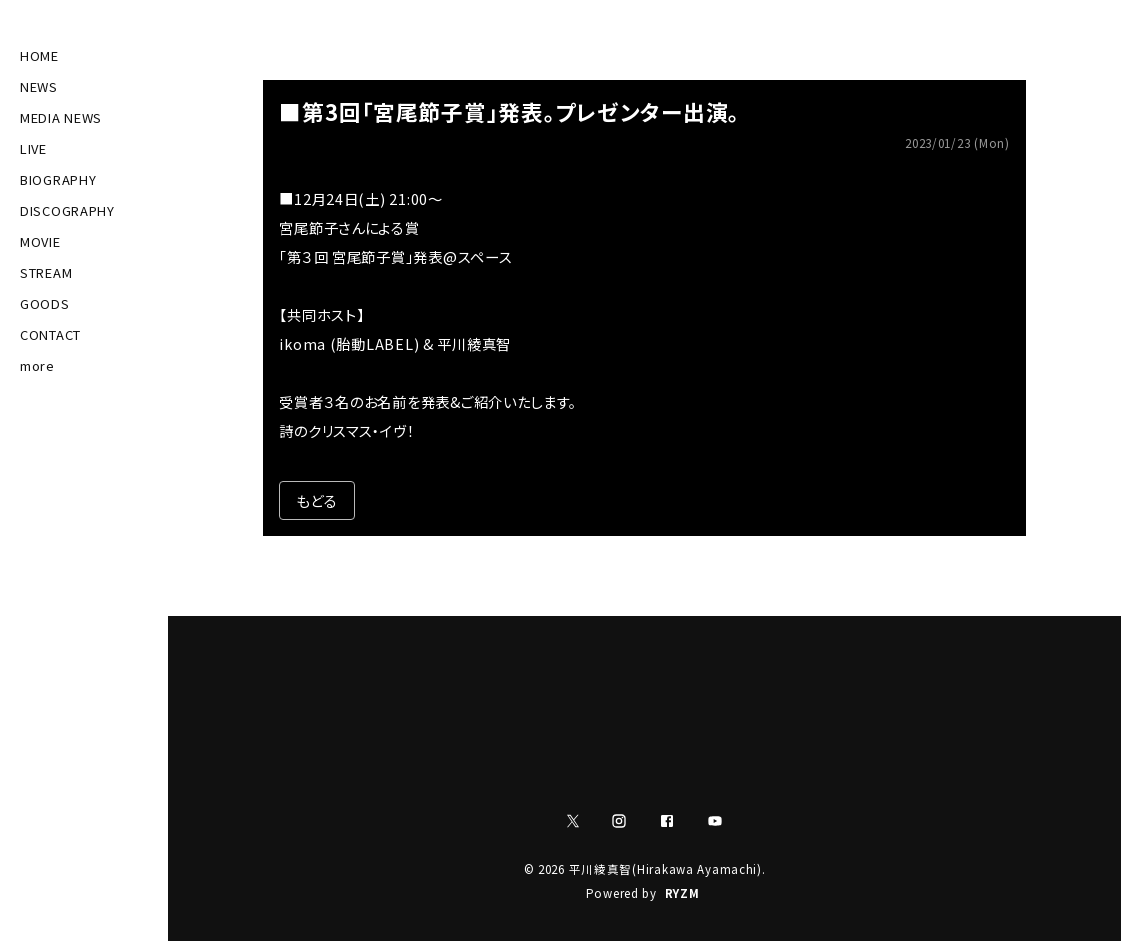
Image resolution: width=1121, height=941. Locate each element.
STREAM (46, 272)
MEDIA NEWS (61, 117)
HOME (39, 55)
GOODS (45, 303)
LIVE (33, 148)
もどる (316, 500)
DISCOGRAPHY (67, 210)
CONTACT (50, 334)
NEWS (39, 86)
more (37, 365)
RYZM (682, 893)
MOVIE (40, 241)
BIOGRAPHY (58, 179)
